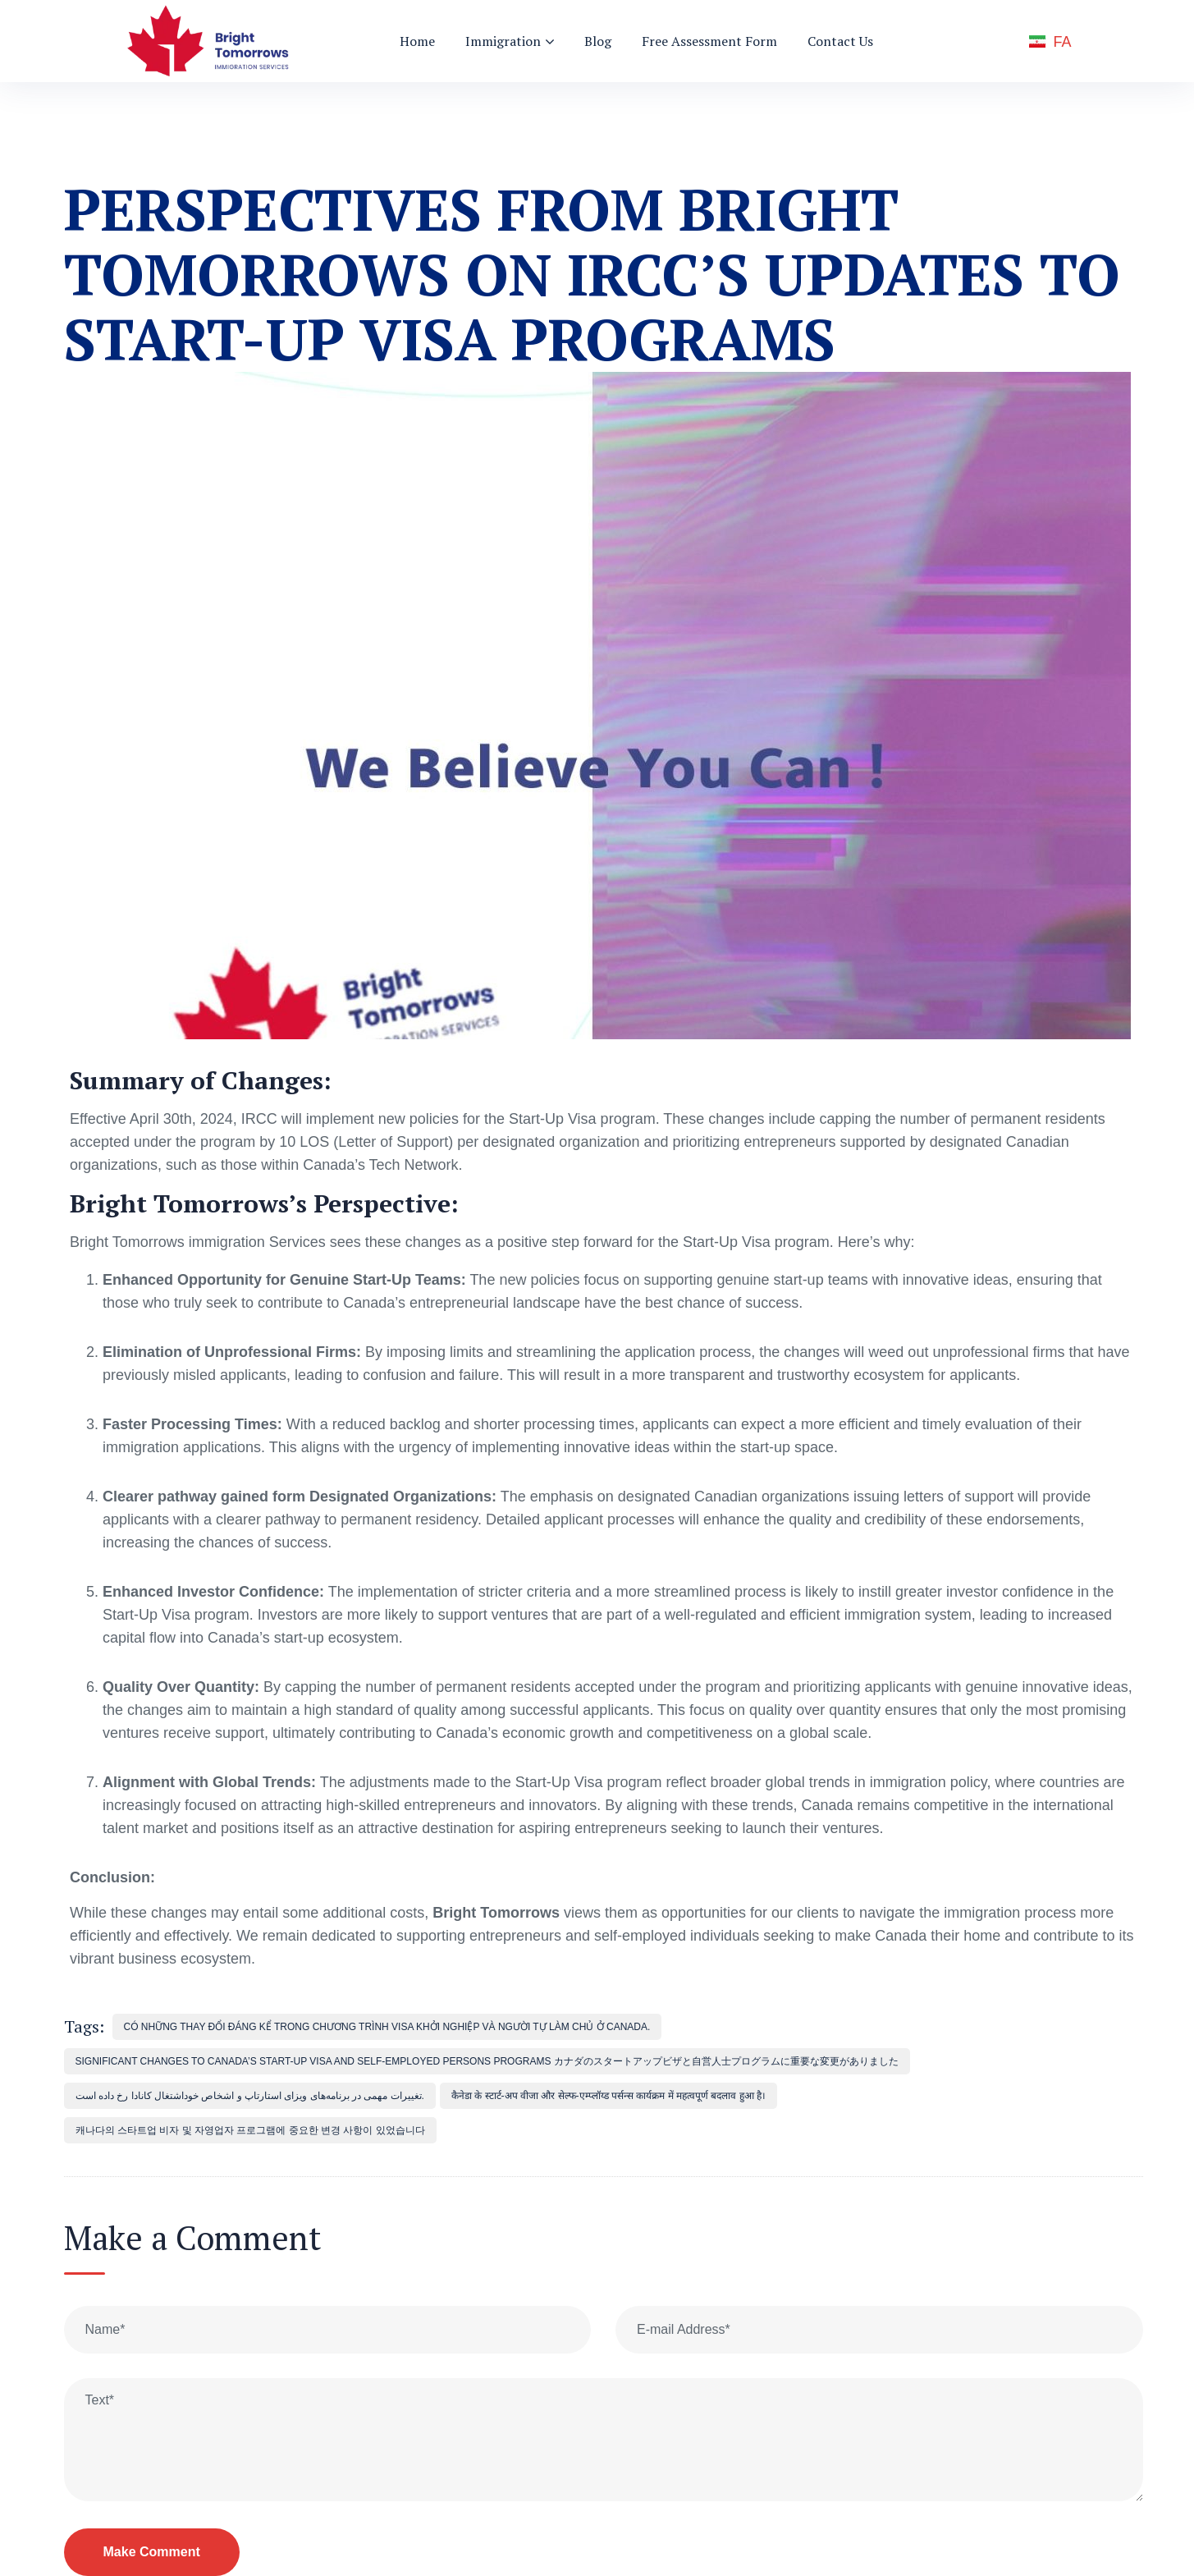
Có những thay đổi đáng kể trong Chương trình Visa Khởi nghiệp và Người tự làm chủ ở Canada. (387, 2027)
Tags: (84, 2026)
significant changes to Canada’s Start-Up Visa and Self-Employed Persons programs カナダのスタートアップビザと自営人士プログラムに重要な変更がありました (487, 2061)
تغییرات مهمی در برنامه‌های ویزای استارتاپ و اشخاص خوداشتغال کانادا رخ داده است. (249, 2096)
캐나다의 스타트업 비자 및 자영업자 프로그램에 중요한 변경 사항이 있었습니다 (250, 2130)
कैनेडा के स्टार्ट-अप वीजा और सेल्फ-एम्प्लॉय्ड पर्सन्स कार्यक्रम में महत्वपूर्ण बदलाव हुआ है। (608, 2096)
